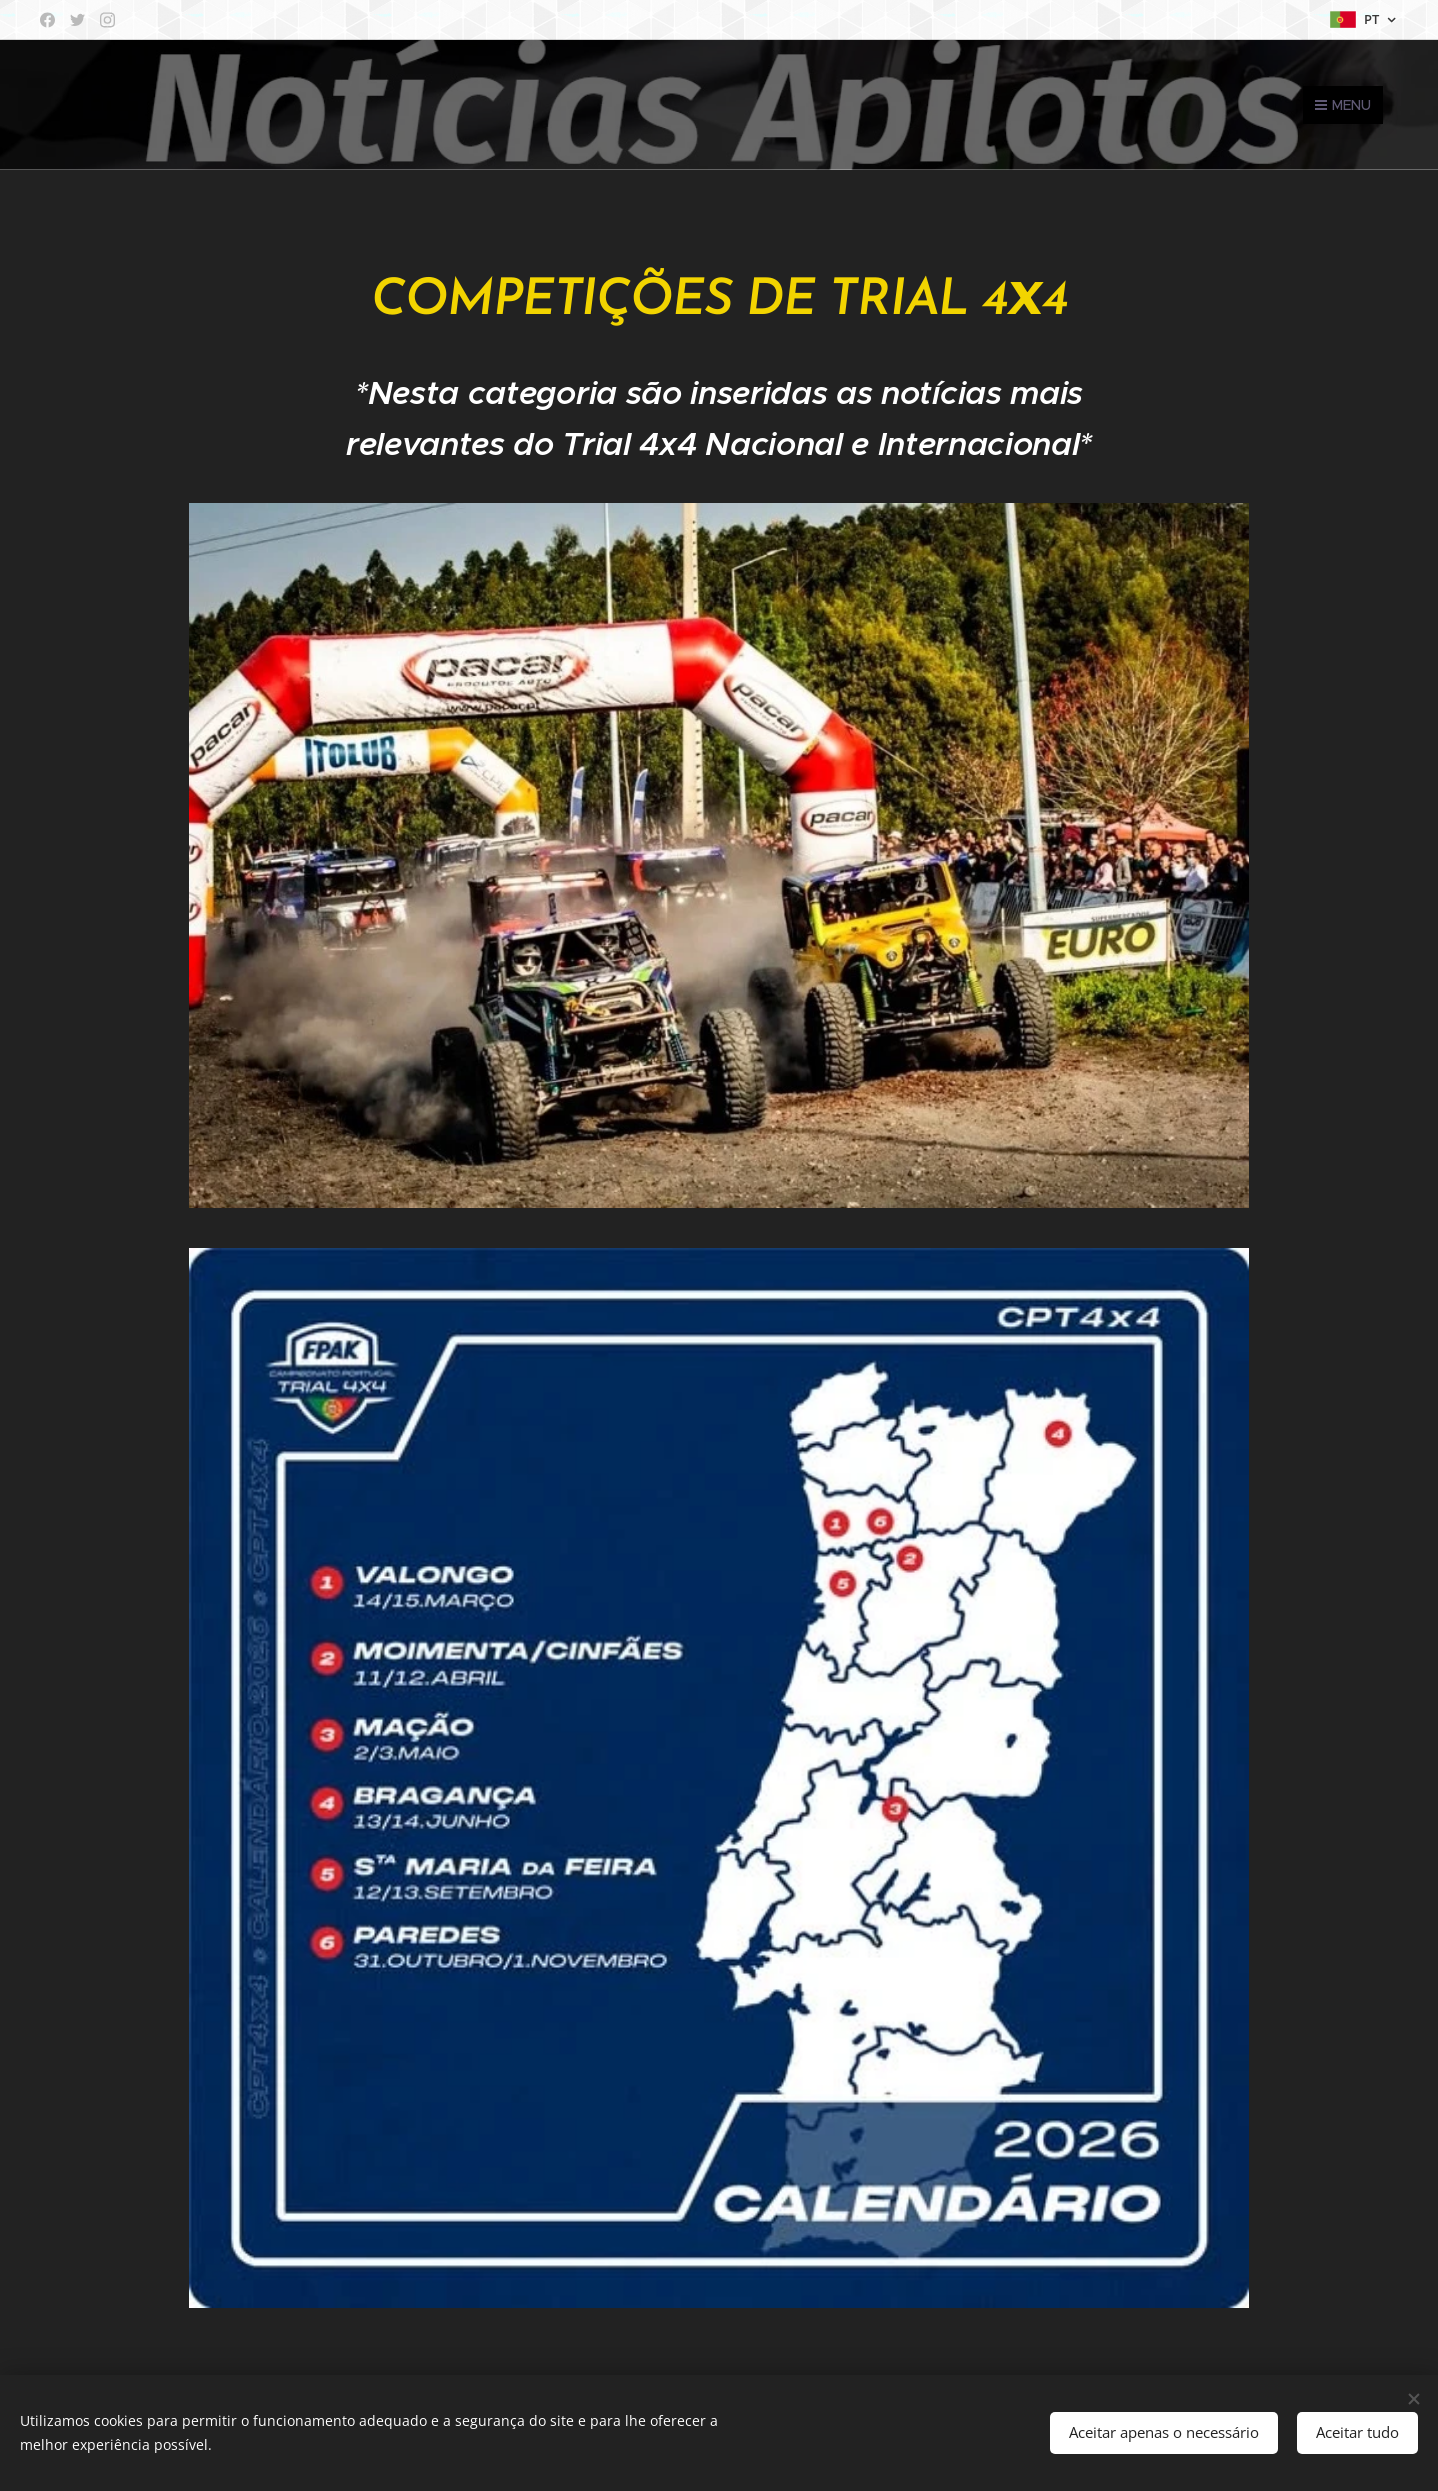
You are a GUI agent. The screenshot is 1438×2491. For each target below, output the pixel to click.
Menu (1343, 105)
